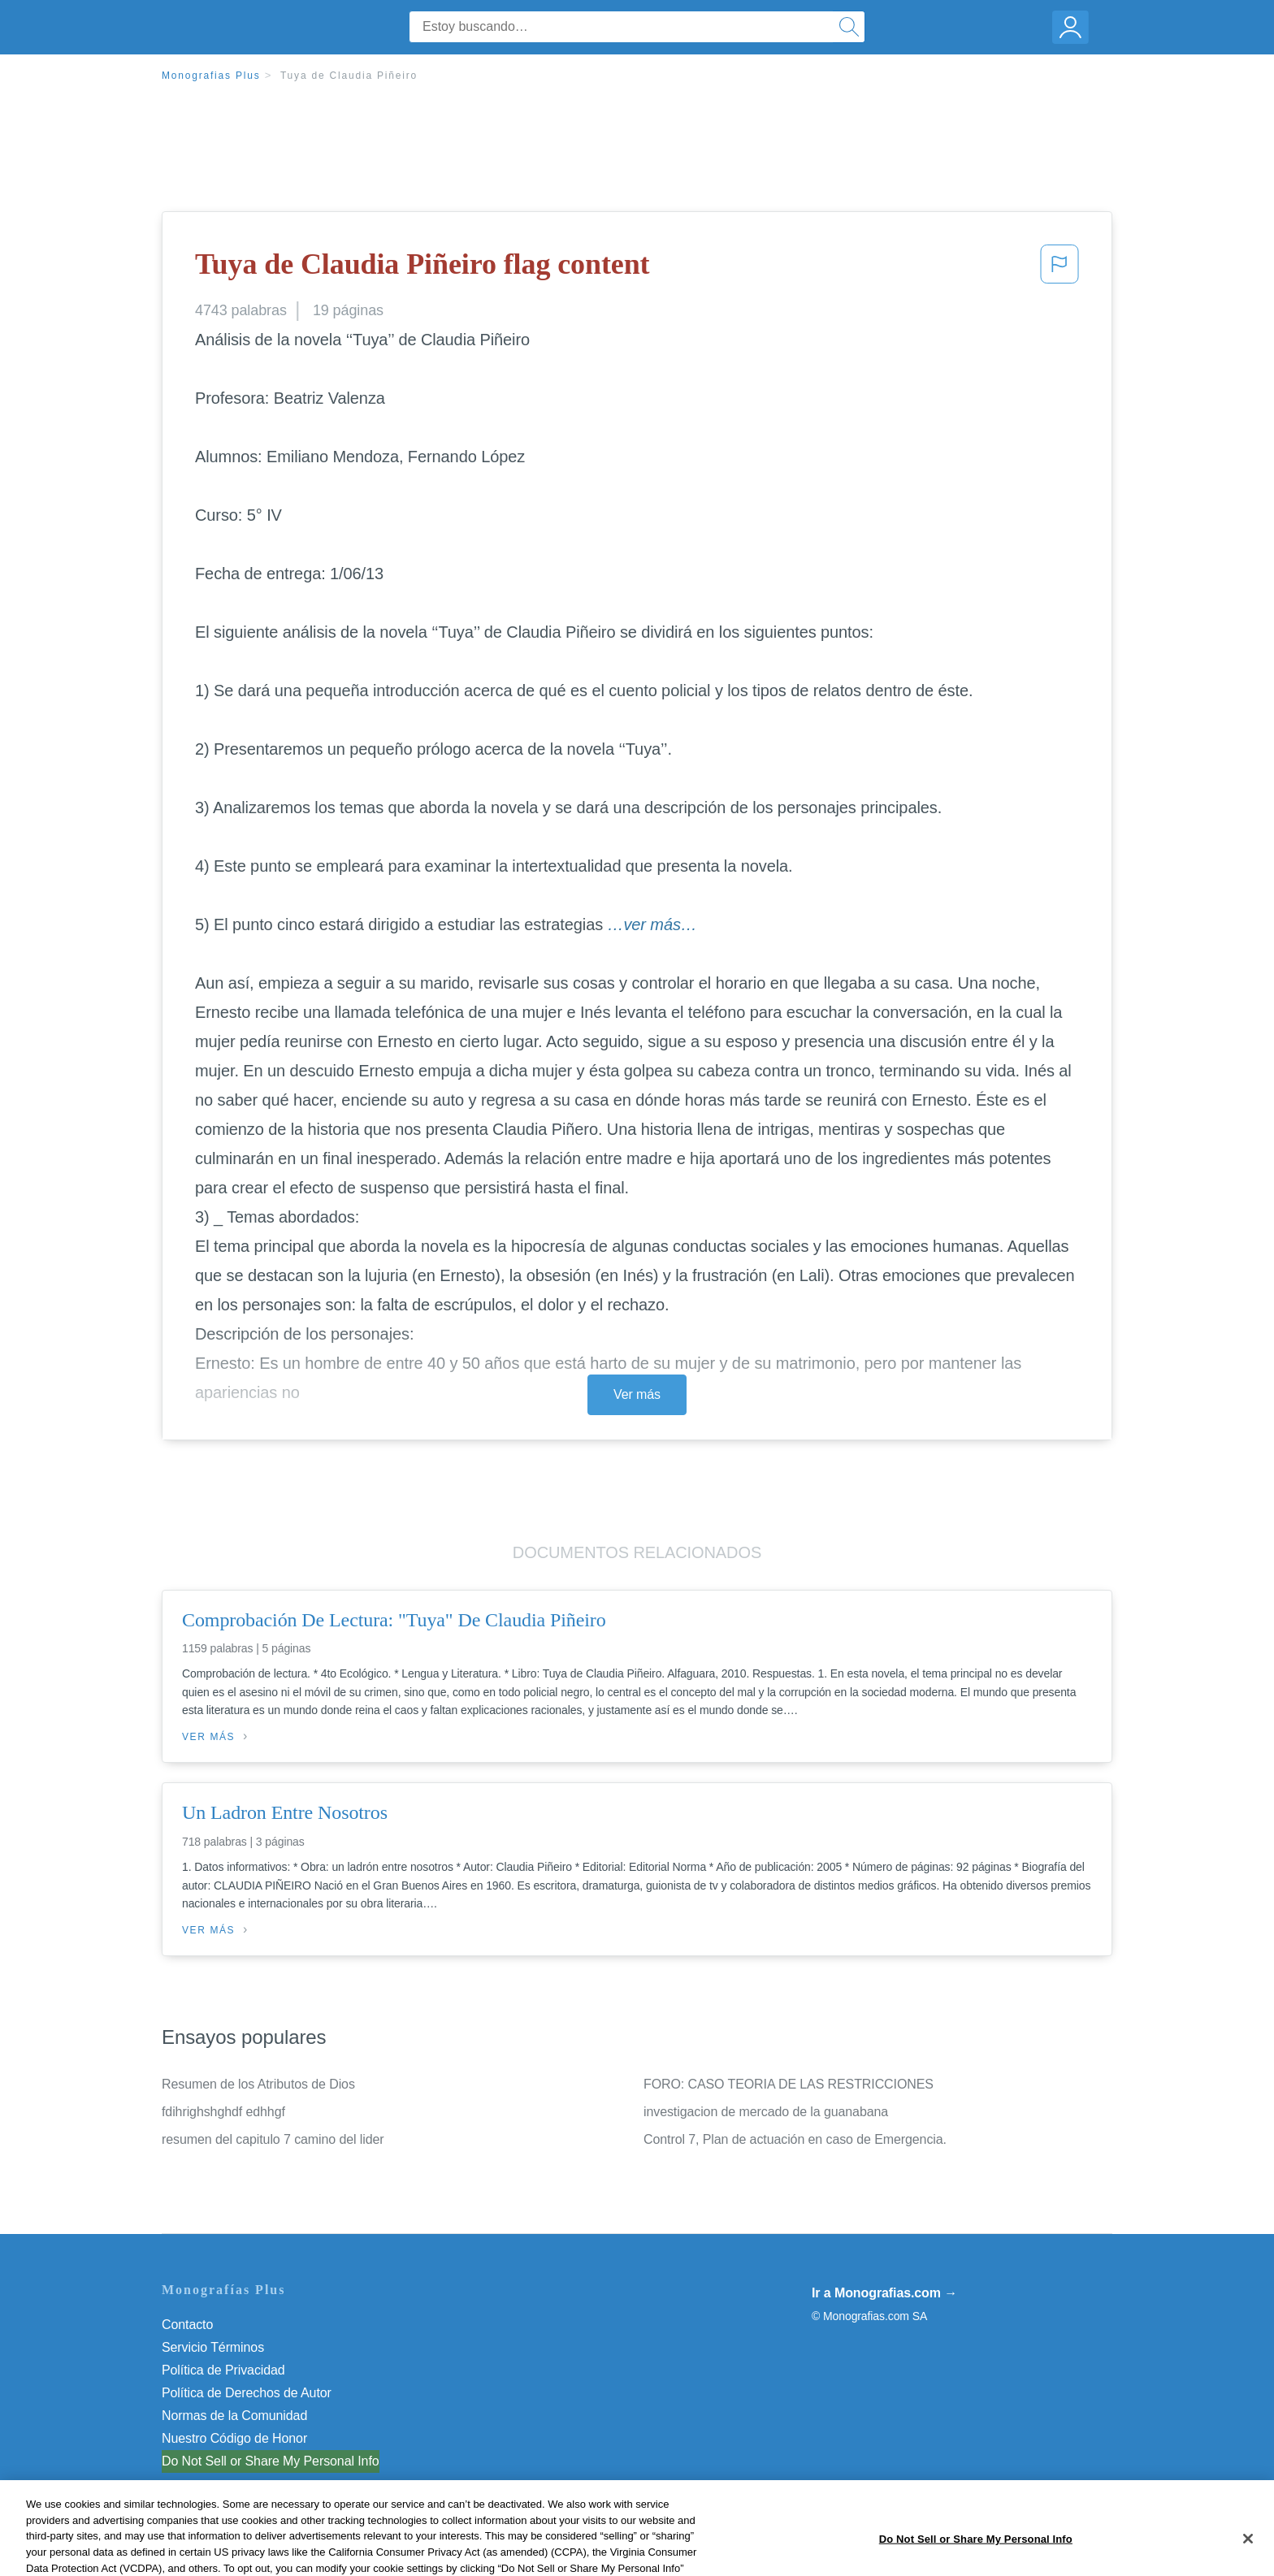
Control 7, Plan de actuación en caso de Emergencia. (795, 2139)
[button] (1059, 269)
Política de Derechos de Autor (247, 2393)
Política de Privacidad (223, 2370)
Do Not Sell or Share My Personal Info (270, 2461)
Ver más (637, 1394)
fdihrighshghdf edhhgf (223, 2112)
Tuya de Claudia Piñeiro (349, 75)
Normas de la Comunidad (234, 2415)
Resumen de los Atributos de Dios (258, 2084)
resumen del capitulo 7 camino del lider (273, 2139)
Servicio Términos (213, 2347)
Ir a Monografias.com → (884, 2293)
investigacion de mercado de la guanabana (766, 2112)
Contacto (187, 2324)
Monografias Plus (211, 75)
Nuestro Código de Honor (234, 2438)
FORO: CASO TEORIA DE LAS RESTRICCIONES (789, 2084)
